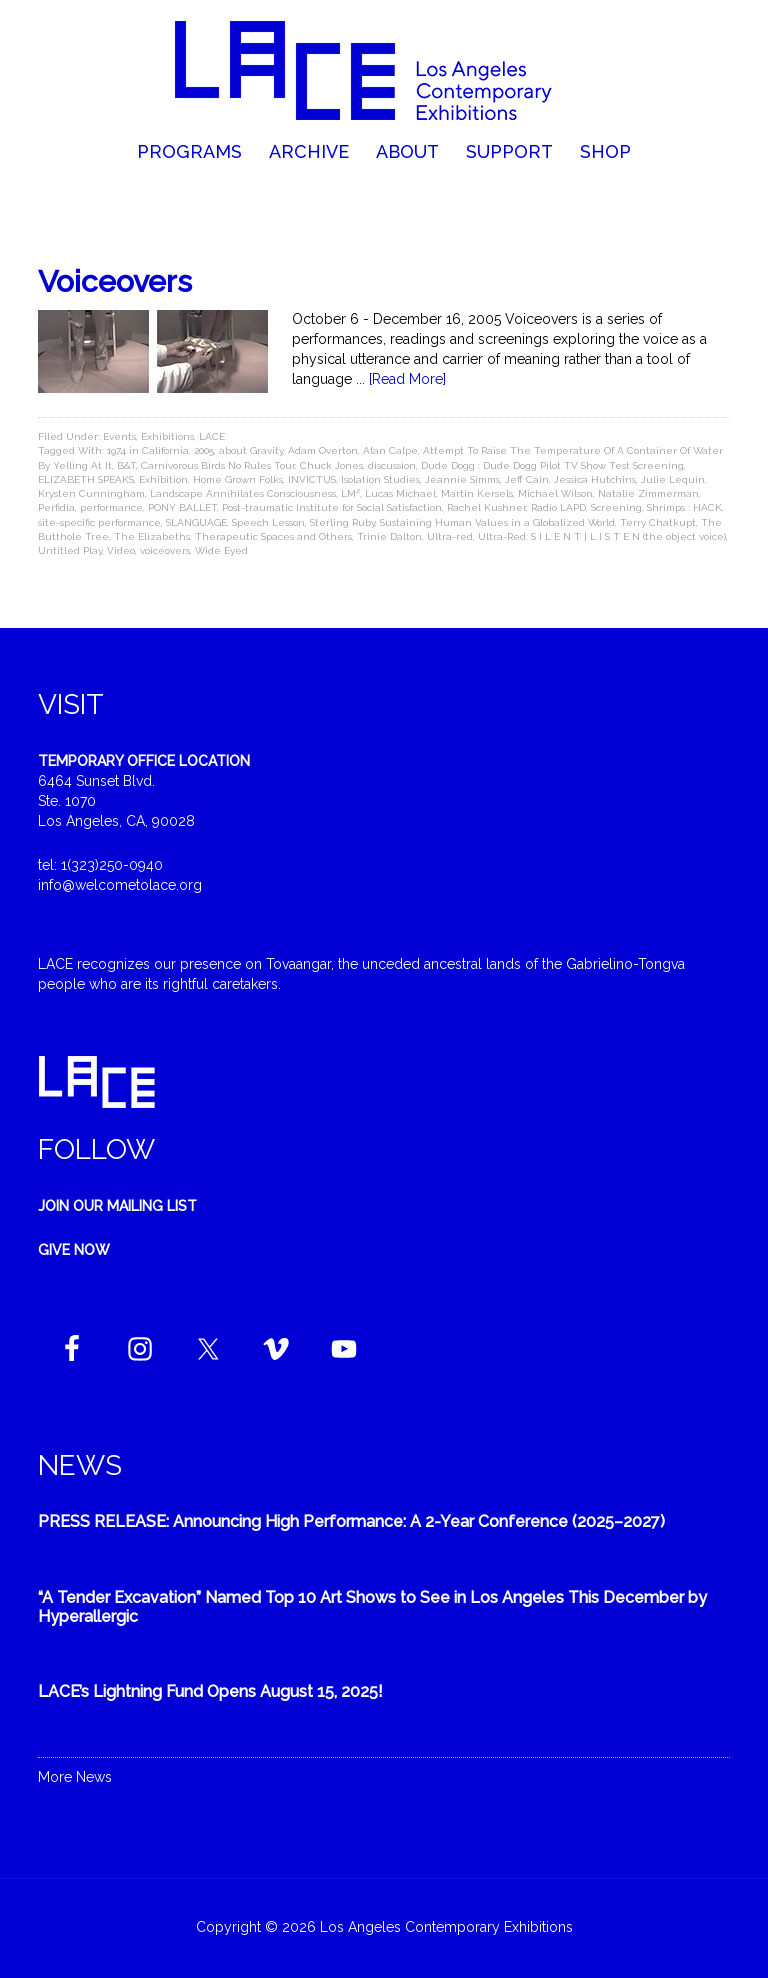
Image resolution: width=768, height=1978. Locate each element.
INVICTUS (312, 479)
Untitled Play (70, 550)
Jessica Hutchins (595, 479)
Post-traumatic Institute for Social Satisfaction (332, 507)
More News (75, 1777)
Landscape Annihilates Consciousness (243, 493)
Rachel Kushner (486, 507)
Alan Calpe (390, 450)
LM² (350, 493)
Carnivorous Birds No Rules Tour (218, 465)
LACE (212, 436)
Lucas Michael (400, 493)
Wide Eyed (221, 550)
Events (119, 436)
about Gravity (251, 450)
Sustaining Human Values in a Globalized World (497, 522)
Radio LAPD (558, 507)
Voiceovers (115, 281)
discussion (392, 465)
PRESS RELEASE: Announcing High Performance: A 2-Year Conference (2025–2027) (351, 1521)
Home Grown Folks (238, 479)
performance (111, 507)
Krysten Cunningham (91, 493)
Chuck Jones (331, 465)
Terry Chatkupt (658, 522)
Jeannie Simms (462, 479)
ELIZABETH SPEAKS (86, 479)
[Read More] (407, 379)
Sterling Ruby (342, 522)
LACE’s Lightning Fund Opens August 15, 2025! (210, 1691)
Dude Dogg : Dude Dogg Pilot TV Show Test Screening (552, 465)
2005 (204, 450)
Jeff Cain (527, 479)
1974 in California (148, 450)
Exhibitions (167, 436)
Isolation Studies (380, 479)
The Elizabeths (152, 536)
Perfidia (56, 507)
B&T (126, 465)
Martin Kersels (477, 493)
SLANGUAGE (196, 522)
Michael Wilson (555, 493)
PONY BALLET (182, 507)
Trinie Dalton (389, 536)
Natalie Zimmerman (648, 493)
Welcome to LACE (383, 70)
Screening (616, 507)
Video (121, 550)
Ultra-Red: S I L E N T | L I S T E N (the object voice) (602, 536)
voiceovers (165, 550)
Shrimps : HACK (684, 507)
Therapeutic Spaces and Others (273, 536)
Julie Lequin (673, 479)
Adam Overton (323, 450)
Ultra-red (450, 536)
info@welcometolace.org (120, 885)
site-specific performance (99, 522)
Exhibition (163, 479)
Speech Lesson (268, 522)
